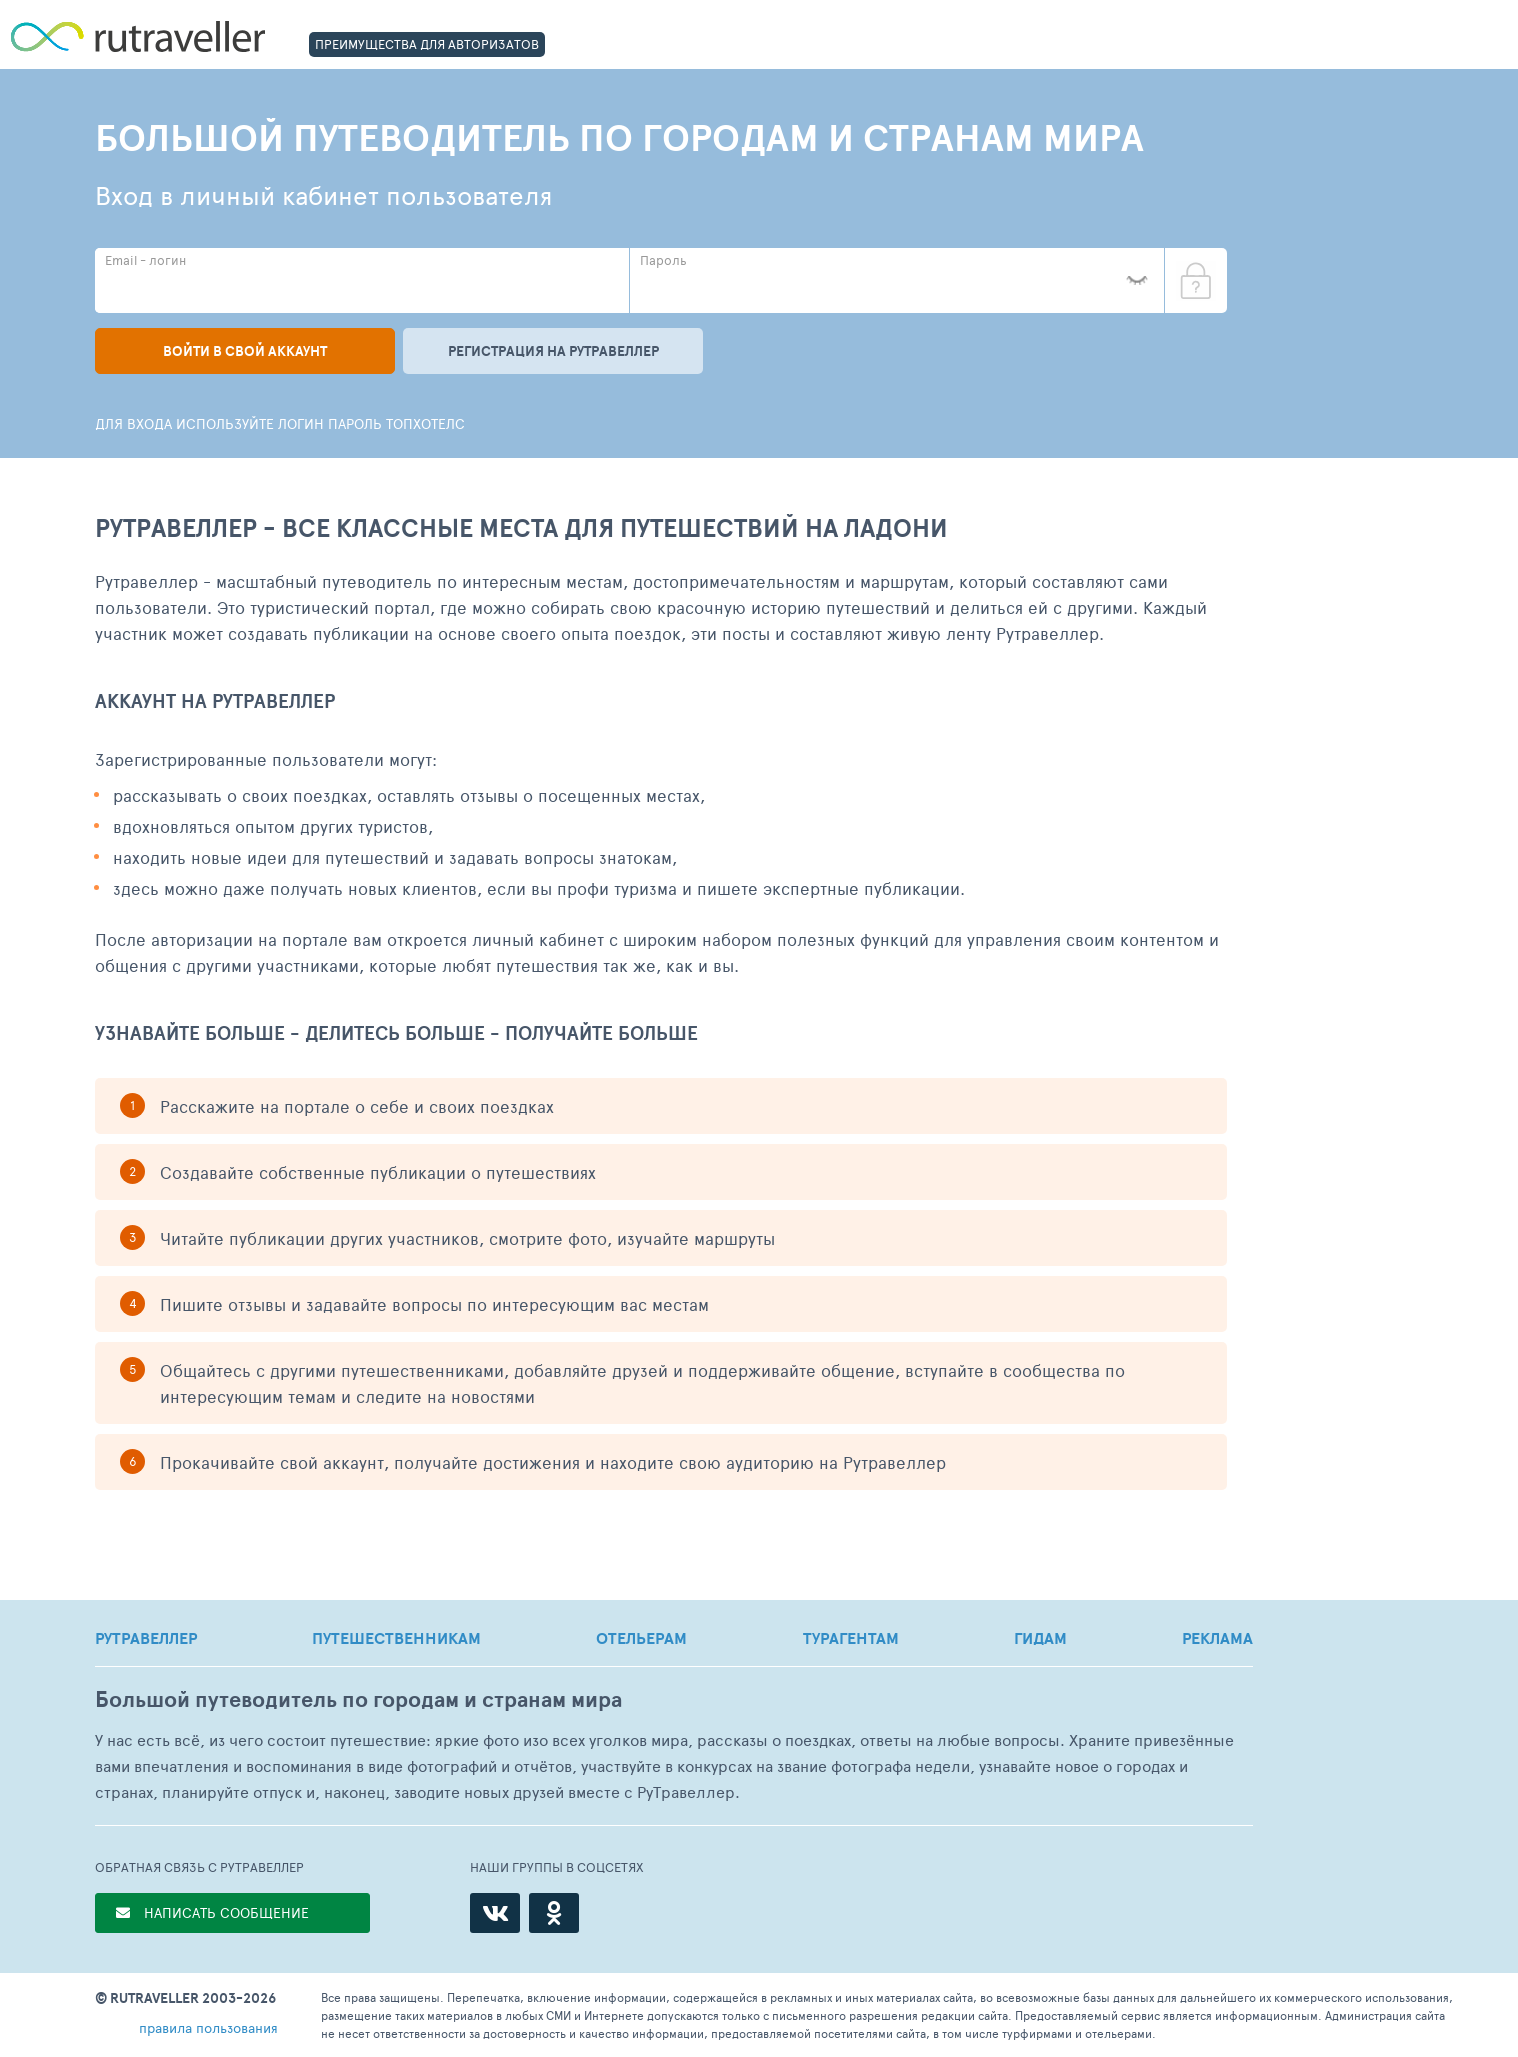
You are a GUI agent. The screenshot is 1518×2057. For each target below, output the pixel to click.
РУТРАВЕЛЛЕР (146, 1638)
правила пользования (208, 2027)
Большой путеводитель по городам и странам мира (358, 1699)
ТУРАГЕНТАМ (851, 1638)
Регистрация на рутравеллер (553, 351)
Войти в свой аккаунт (245, 351)
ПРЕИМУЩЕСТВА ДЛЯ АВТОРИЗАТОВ (427, 44)
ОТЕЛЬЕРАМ (641, 1638)
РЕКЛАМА (1217, 1638)
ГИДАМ (1040, 1638)
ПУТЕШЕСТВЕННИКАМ (396, 1638)
